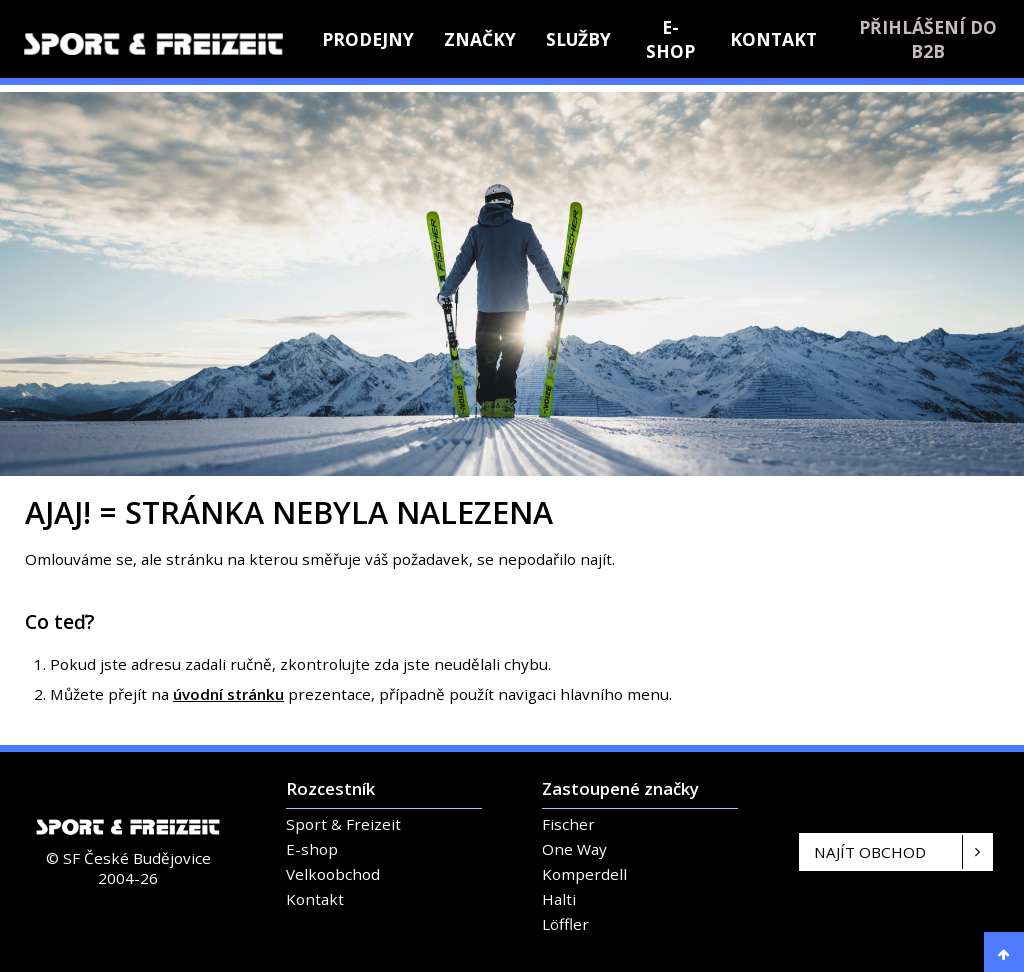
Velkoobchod (333, 874)
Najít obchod (870, 852)
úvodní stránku (228, 694)
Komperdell (584, 874)
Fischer (568, 824)
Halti (559, 899)
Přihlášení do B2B (928, 39)
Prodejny (368, 39)
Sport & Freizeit (343, 824)
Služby (578, 39)
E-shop (670, 39)
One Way (574, 849)
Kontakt (773, 39)
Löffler (565, 924)
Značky (480, 39)
